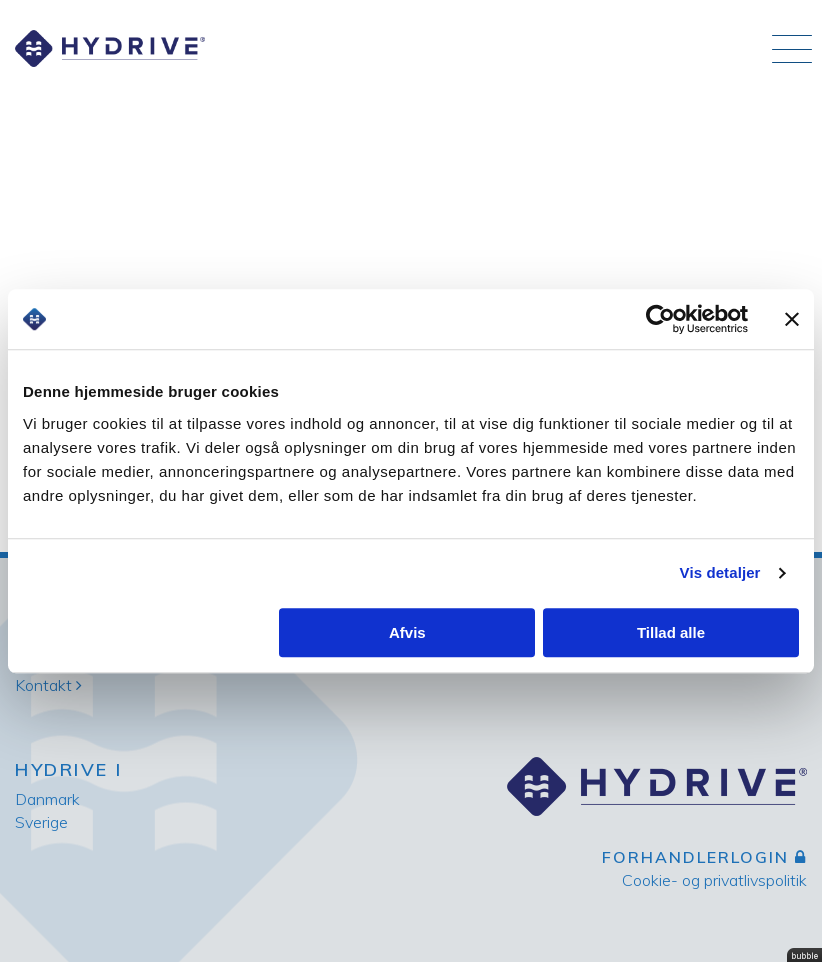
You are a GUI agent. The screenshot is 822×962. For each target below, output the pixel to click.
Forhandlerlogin (704, 857)
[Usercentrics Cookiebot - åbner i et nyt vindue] (660, 319)
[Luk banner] (792, 319)
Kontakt (48, 685)
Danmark (47, 799)
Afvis (407, 632)
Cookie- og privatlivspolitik (714, 880)
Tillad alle (671, 632)
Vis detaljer (720, 572)
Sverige (41, 822)
